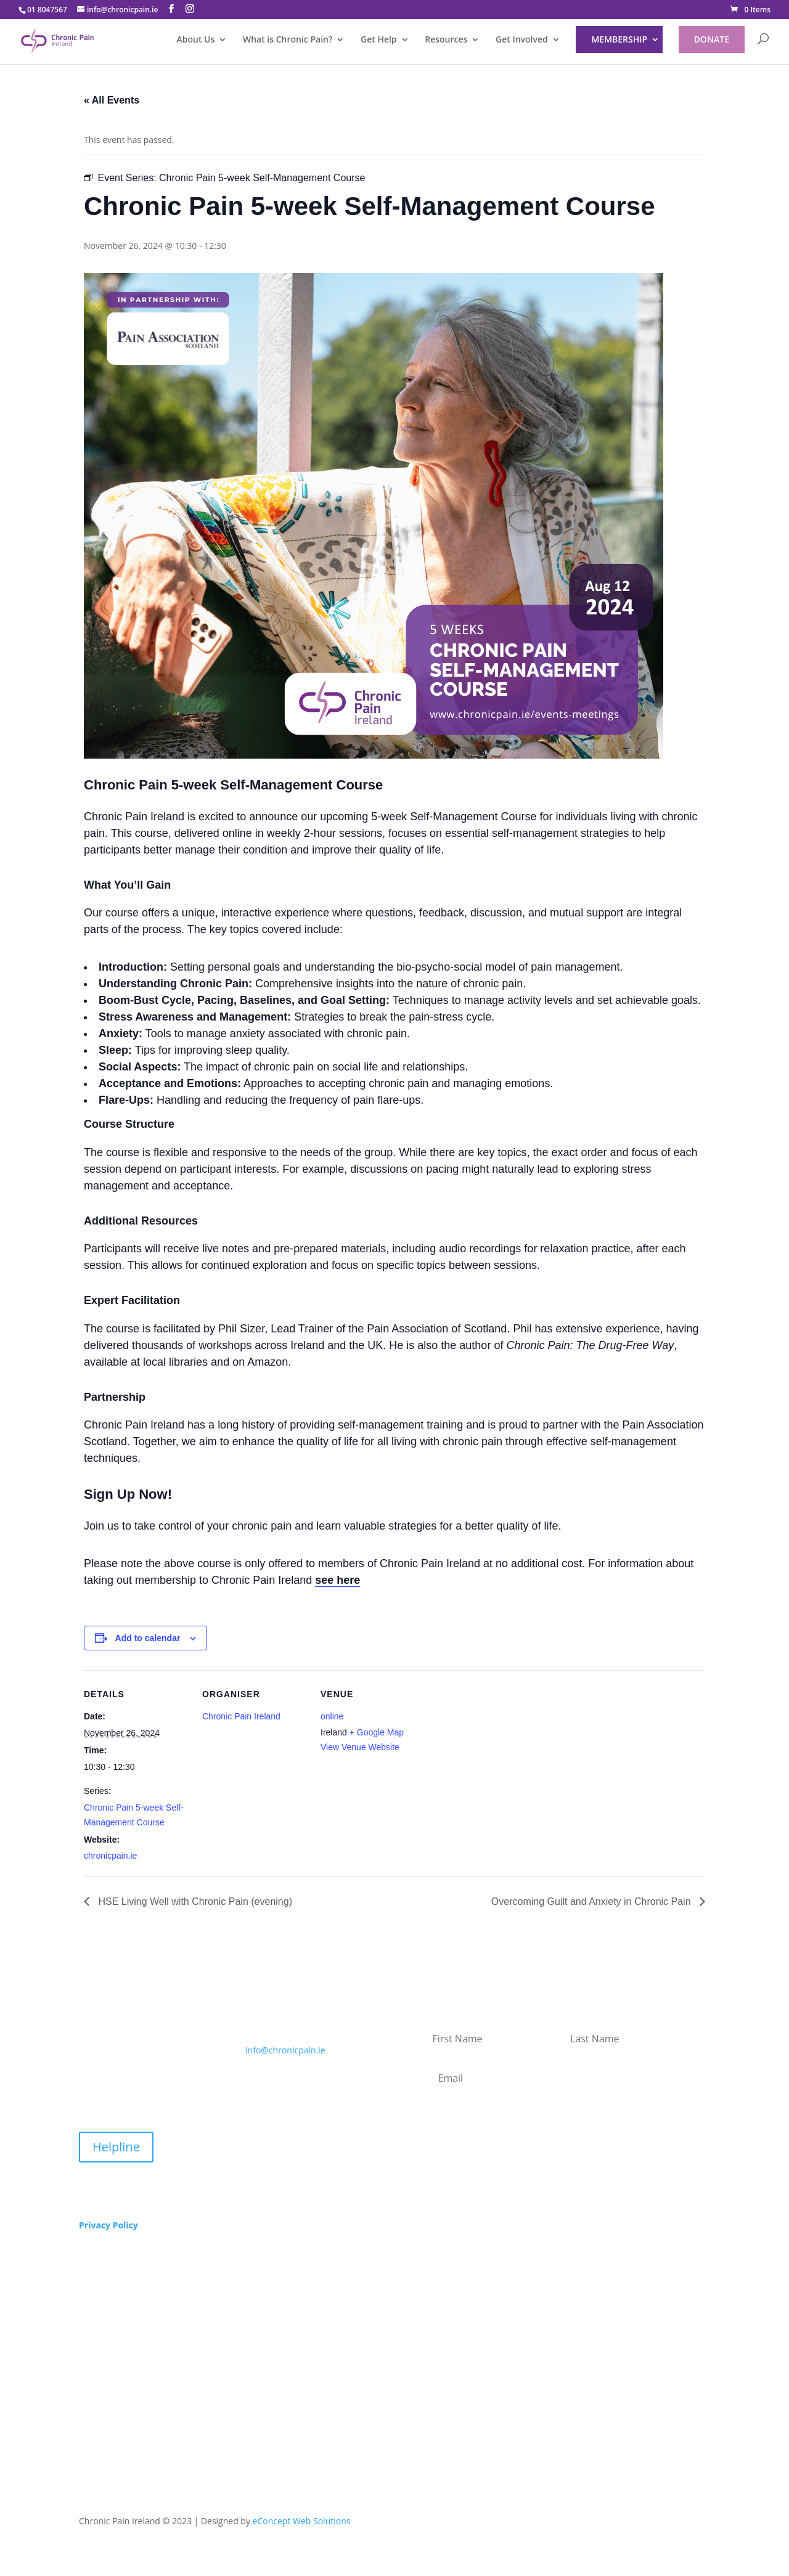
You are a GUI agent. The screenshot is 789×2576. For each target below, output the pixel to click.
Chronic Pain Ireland (241, 1716)
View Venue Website (360, 1747)
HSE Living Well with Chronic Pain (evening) (194, 1901)
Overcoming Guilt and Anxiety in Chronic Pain (592, 1901)
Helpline (116, 2146)
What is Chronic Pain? (287, 40)
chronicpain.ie (110, 1856)
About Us (195, 40)
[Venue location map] (504, 1798)
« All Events (111, 100)
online (332, 1716)
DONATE (711, 39)
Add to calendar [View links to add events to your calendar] (148, 1638)
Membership (619, 39)
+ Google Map (377, 1732)
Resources (446, 40)
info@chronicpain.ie (285, 2050)
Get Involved (522, 40)
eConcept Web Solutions (302, 2521)
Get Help (379, 40)
